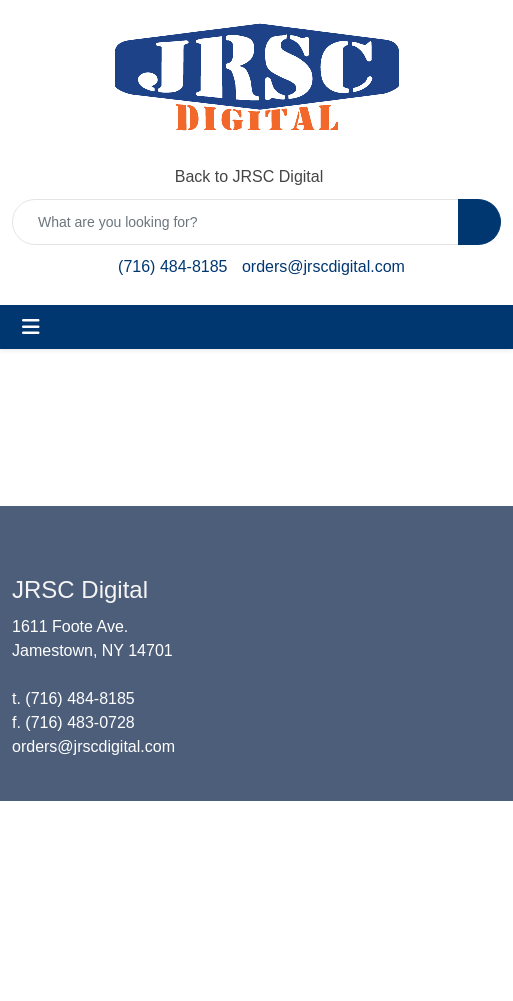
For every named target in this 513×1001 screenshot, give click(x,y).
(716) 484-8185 (172, 266)
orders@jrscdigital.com (323, 266)
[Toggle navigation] (31, 327)
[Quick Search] (235, 222)
